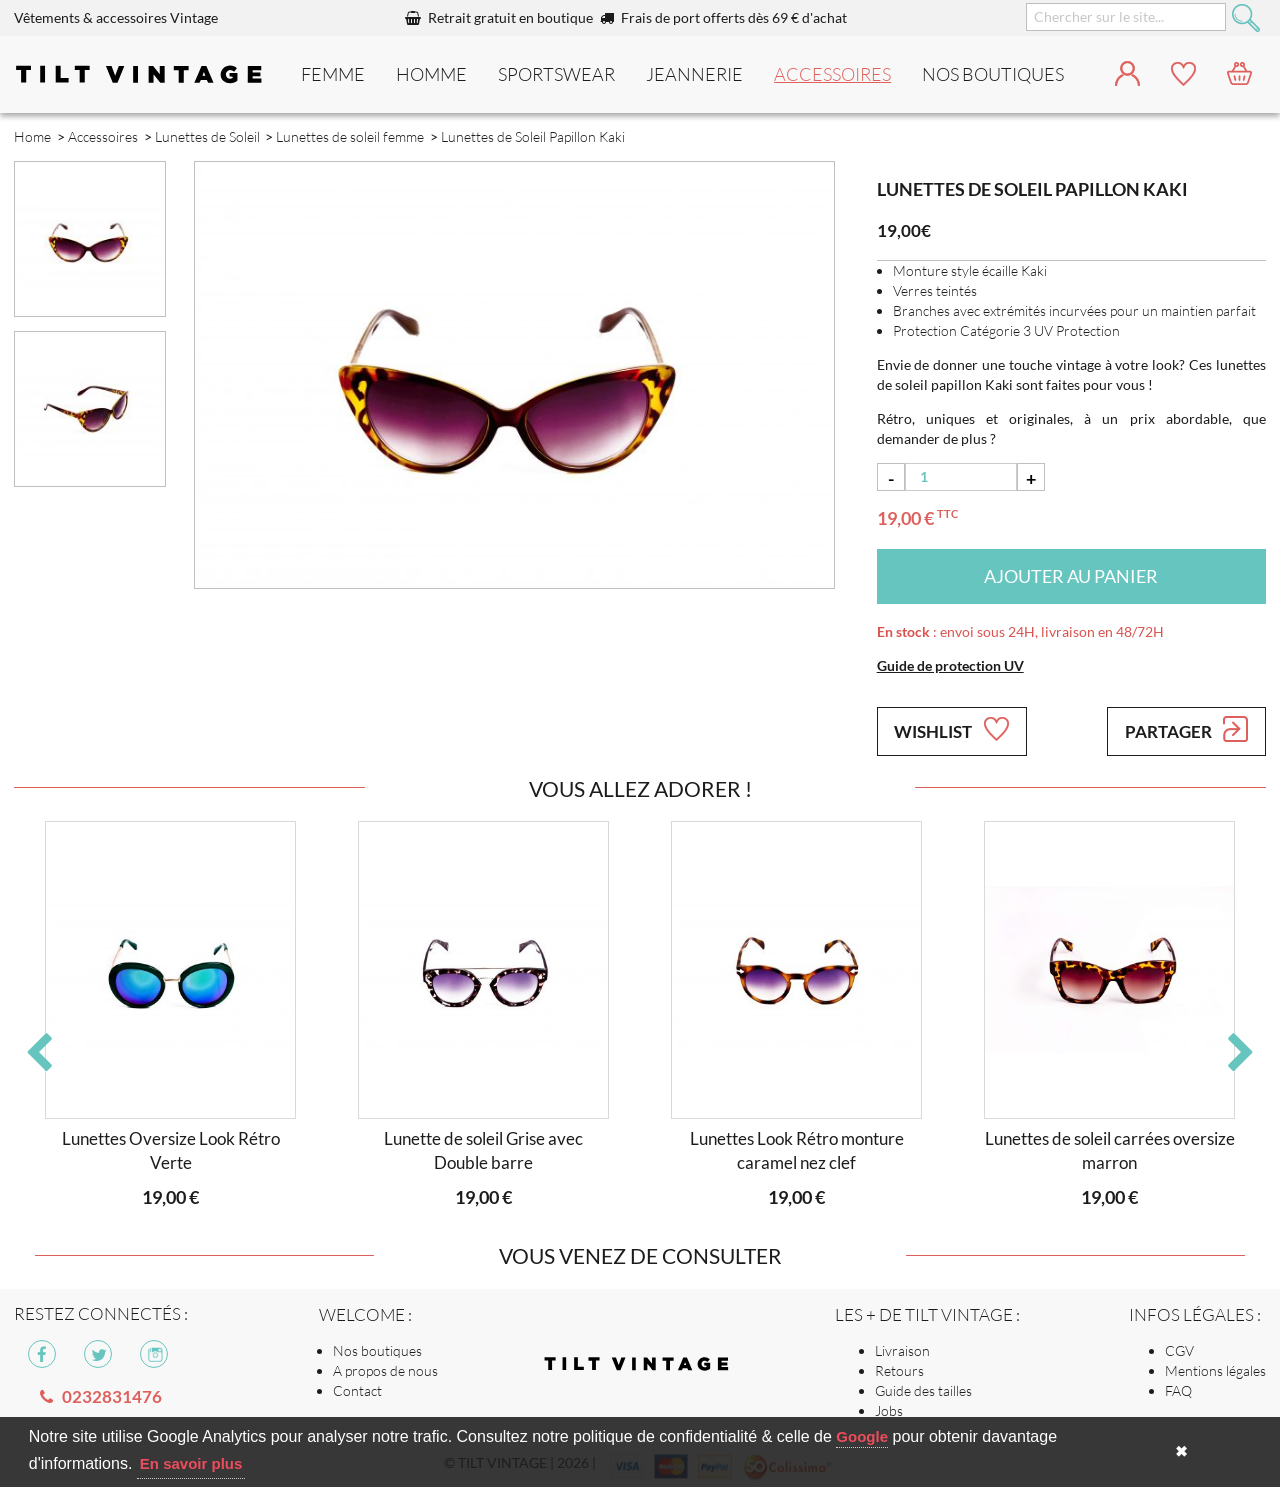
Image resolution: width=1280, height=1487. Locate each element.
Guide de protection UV (950, 665)
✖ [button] (1181, 1451)
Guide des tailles (923, 1390)
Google (862, 1436)
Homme (431, 74)
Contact (357, 1390)
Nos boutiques (377, 1350)
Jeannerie (694, 74)
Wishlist (951, 729)
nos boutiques (993, 74)
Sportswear (556, 74)
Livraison (902, 1350)
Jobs (889, 1410)
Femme (333, 74)
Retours (899, 1370)
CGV (1179, 1350)
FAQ (1178, 1390)
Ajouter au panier (1071, 576)
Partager (1186, 729)
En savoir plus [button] (191, 1463)
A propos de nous (385, 1370)
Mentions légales (1215, 1370)
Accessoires (832, 74)
